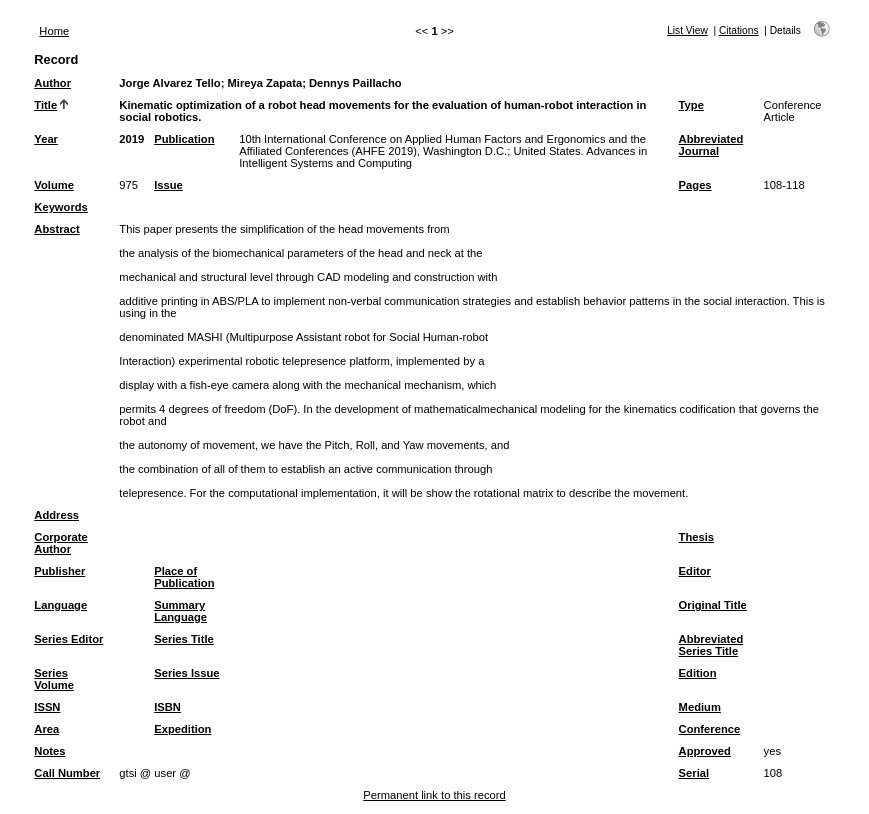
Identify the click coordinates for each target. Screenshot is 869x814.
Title (45, 105)
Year (46, 139)
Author (52, 83)
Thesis (696, 537)
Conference (710, 729)
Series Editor (68, 639)
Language (60, 605)
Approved (705, 751)
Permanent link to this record (434, 795)
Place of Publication (184, 577)
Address (56, 515)
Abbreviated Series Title (711, 645)
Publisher (59, 571)
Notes (49, 751)
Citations (739, 30)
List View (687, 30)
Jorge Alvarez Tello (169, 83)
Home (54, 31)
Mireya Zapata (265, 83)
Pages (695, 185)
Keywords (60, 207)
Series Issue (186, 673)
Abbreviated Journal (711, 145)
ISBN (167, 707)
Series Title (184, 639)
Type (691, 105)
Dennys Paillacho (355, 83)
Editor (695, 571)
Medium (700, 707)
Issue (168, 185)
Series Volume (54, 679)
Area (46, 729)
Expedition (182, 729)
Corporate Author (60, 543)
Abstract (56, 229)
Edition (698, 673)
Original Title (713, 605)
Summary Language (180, 611)
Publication (184, 139)
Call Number (67, 773)
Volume (54, 185)
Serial (694, 773)
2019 (131, 139)
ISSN (47, 707)
